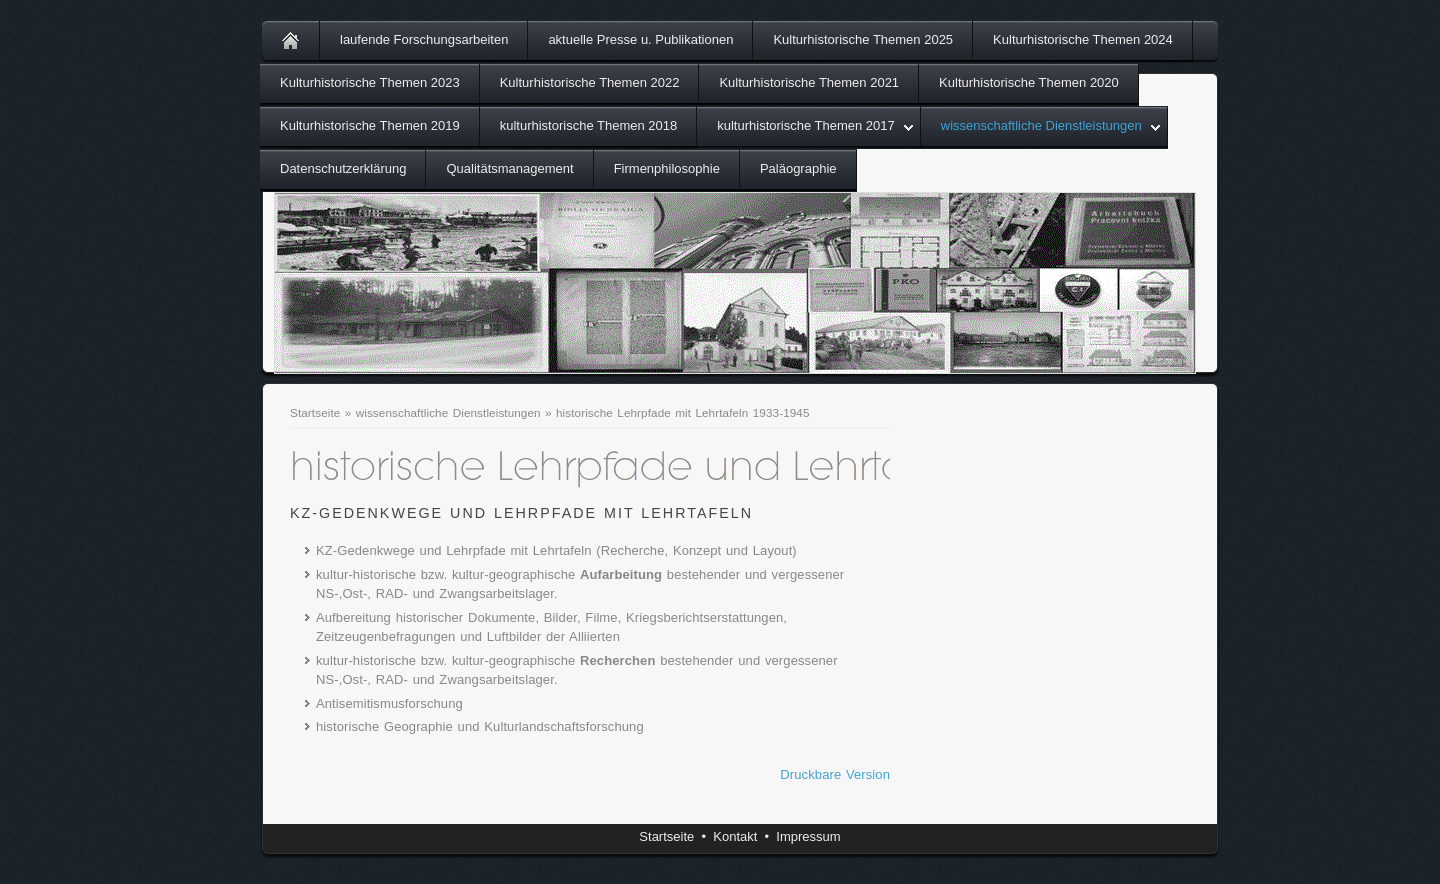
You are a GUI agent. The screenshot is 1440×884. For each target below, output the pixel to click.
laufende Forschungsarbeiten (424, 39)
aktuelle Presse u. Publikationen (640, 39)
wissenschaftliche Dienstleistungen (1041, 125)
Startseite (315, 412)
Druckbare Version (835, 774)
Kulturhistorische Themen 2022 (590, 82)
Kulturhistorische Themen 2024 (1083, 39)
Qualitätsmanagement (509, 168)
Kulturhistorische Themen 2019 (370, 125)
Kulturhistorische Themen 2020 (1029, 82)
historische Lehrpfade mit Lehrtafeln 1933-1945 (683, 412)
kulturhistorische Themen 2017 (806, 125)
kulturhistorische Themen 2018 (589, 125)
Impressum (808, 836)
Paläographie (798, 168)
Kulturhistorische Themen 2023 (370, 82)
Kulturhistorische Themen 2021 (809, 82)
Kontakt (735, 836)
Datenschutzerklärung (343, 168)
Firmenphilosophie (667, 168)
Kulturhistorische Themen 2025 (863, 39)
